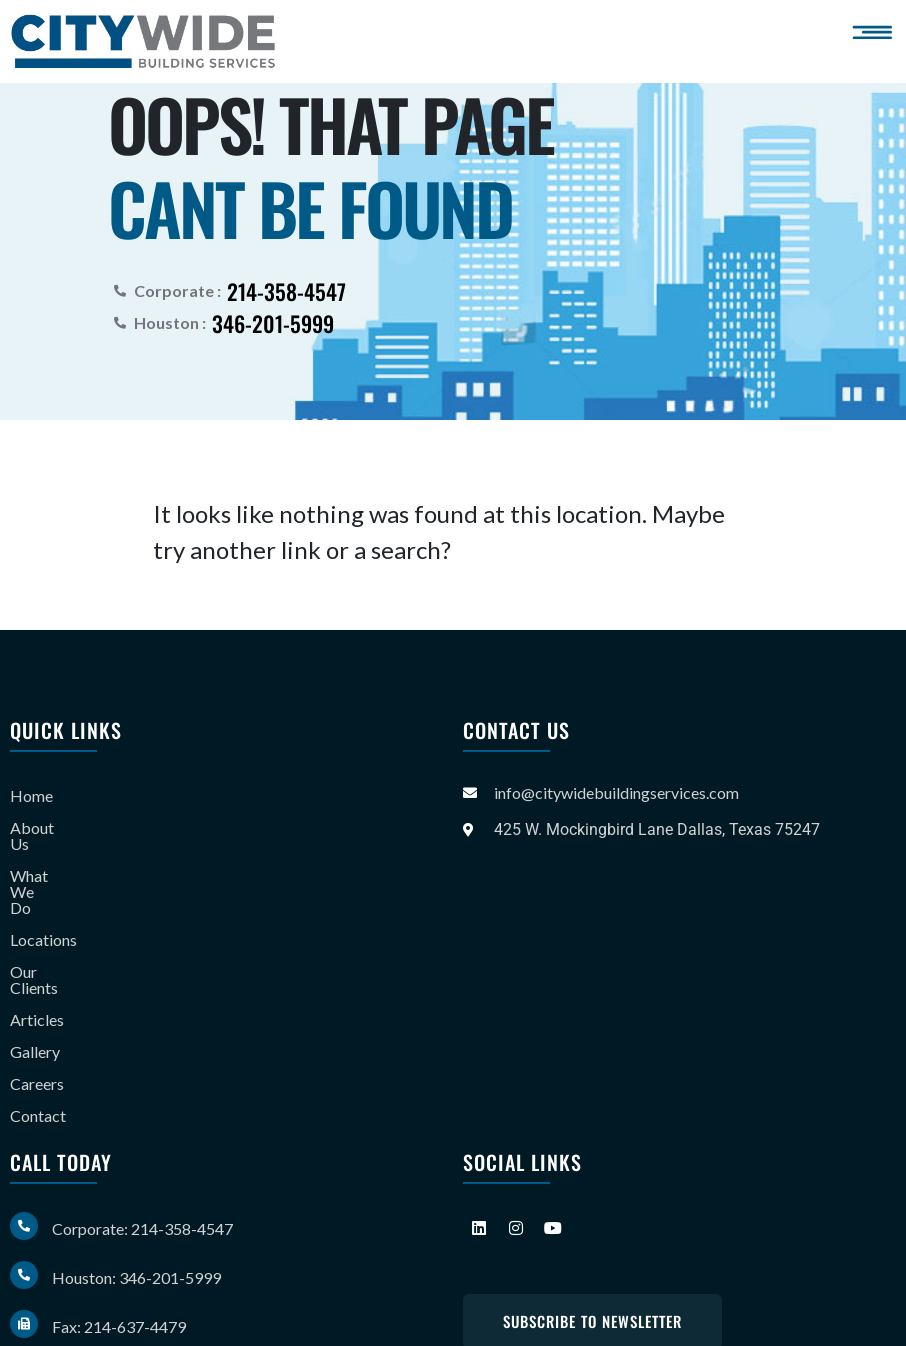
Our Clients (49, 923)
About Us (43, 827)
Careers (37, 1019)
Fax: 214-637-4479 (119, 1262)
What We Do (54, 859)
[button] (875, 32)
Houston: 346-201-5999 (136, 1213)
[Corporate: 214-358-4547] (24, 1162)
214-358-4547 (286, 290)
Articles (37, 955)
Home (31, 795)
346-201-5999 (273, 323)
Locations (43, 891)
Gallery (35, 987)
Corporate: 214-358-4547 (142, 1164)
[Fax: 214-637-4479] (24, 1260)
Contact (38, 1051)
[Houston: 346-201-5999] (24, 1211)
